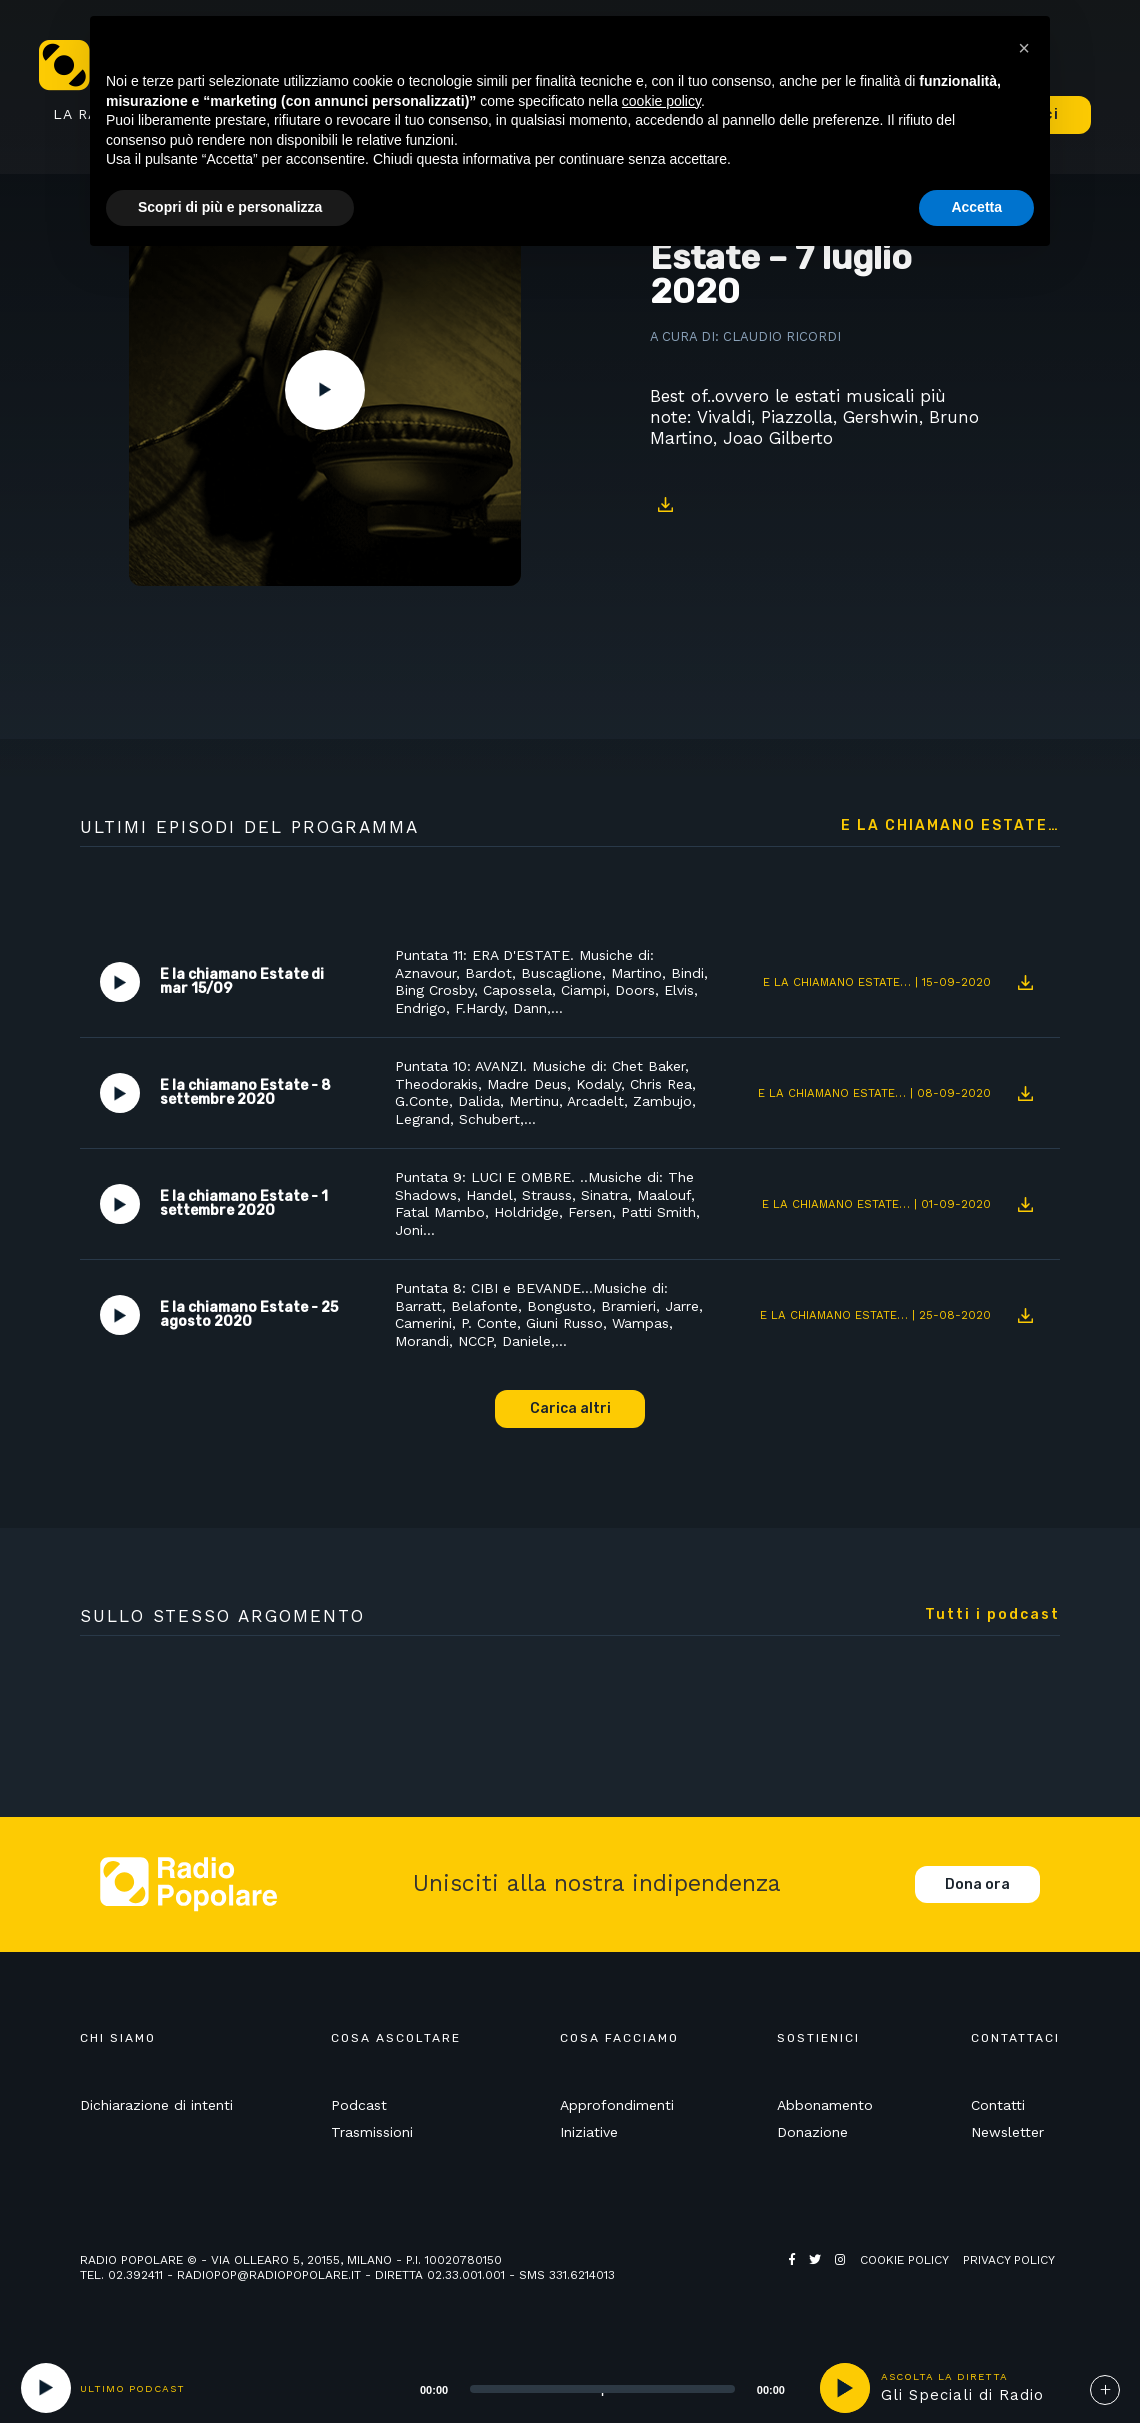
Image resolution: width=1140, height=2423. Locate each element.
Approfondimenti (617, 2105)
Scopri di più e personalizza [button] (230, 207)
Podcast (359, 2105)
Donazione (812, 2132)
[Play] (46, 2388)
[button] (1024, 48)
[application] (577, 2388)
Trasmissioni (372, 2132)
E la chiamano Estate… (950, 826)
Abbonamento (825, 2105)
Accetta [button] (976, 207)
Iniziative (589, 2132)
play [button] (845, 2388)
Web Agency (828, 2275)
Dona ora (977, 1884)
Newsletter (1007, 2132)
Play (325, 390)
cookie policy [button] (661, 101)
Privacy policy (1009, 2260)
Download (665, 504)
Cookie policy (904, 2260)
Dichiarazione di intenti (156, 2105)
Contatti (998, 2105)
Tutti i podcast (992, 1615)
